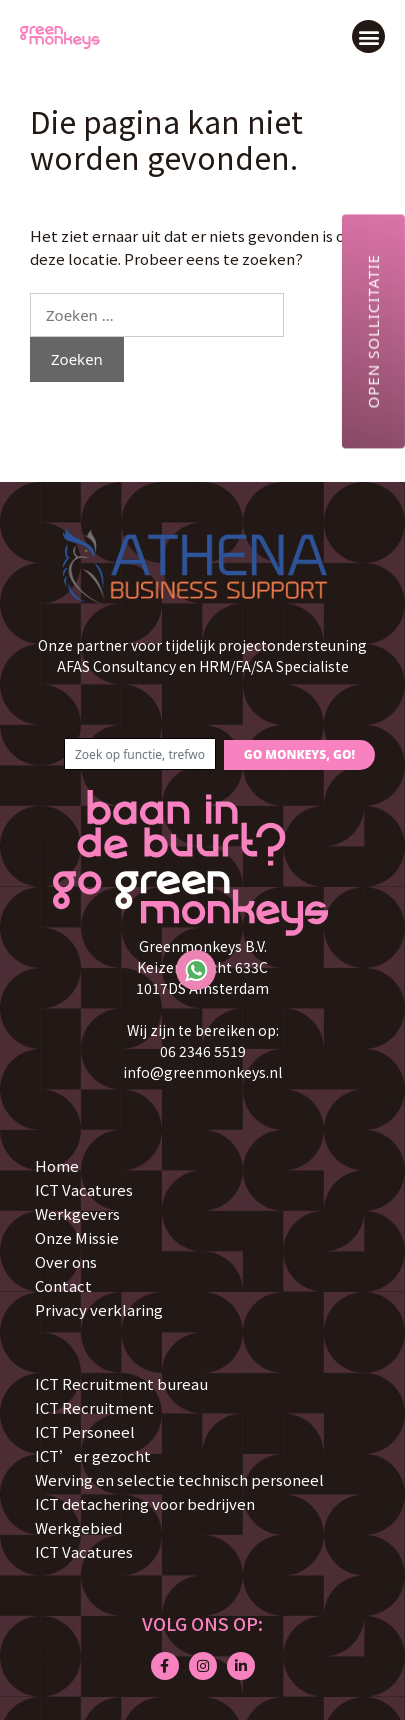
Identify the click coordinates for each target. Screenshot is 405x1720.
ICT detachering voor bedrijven (145, 1503)
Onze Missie (77, 1237)
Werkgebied (78, 1527)
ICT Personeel (85, 1431)
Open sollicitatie (373, 331)
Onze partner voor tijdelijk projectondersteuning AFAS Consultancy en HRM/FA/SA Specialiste (202, 655)
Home (57, 1165)
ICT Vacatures (84, 1189)
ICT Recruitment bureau (121, 1383)
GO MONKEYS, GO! (299, 754)
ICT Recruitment (94, 1407)
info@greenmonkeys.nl (202, 1072)
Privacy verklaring (99, 1309)
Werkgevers (77, 1213)
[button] (368, 36)
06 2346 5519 (203, 1051)
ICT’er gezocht (93, 1455)
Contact (63, 1285)
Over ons (66, 1261)
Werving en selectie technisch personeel (179, 1479)
